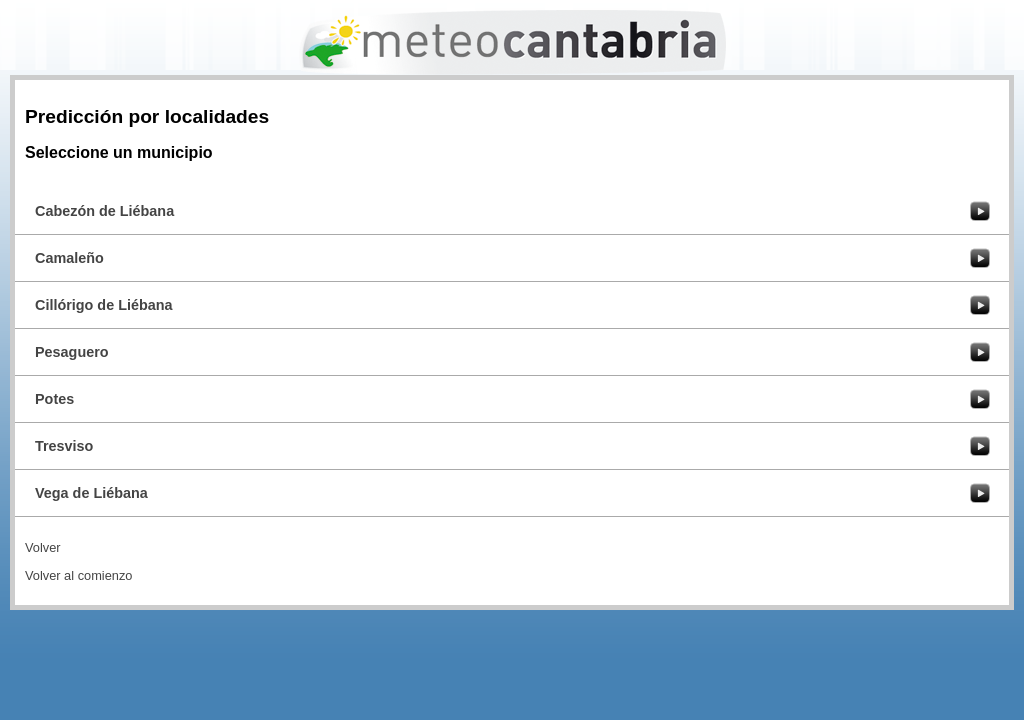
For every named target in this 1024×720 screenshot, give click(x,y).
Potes (54, 399)
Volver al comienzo (78, 575)
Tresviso (64, 446)
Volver (43, 547)
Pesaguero (72, 352)
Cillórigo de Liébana (104, 305)
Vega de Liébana (91, 493)
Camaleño (69, 258)
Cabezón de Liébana (104, 211)
